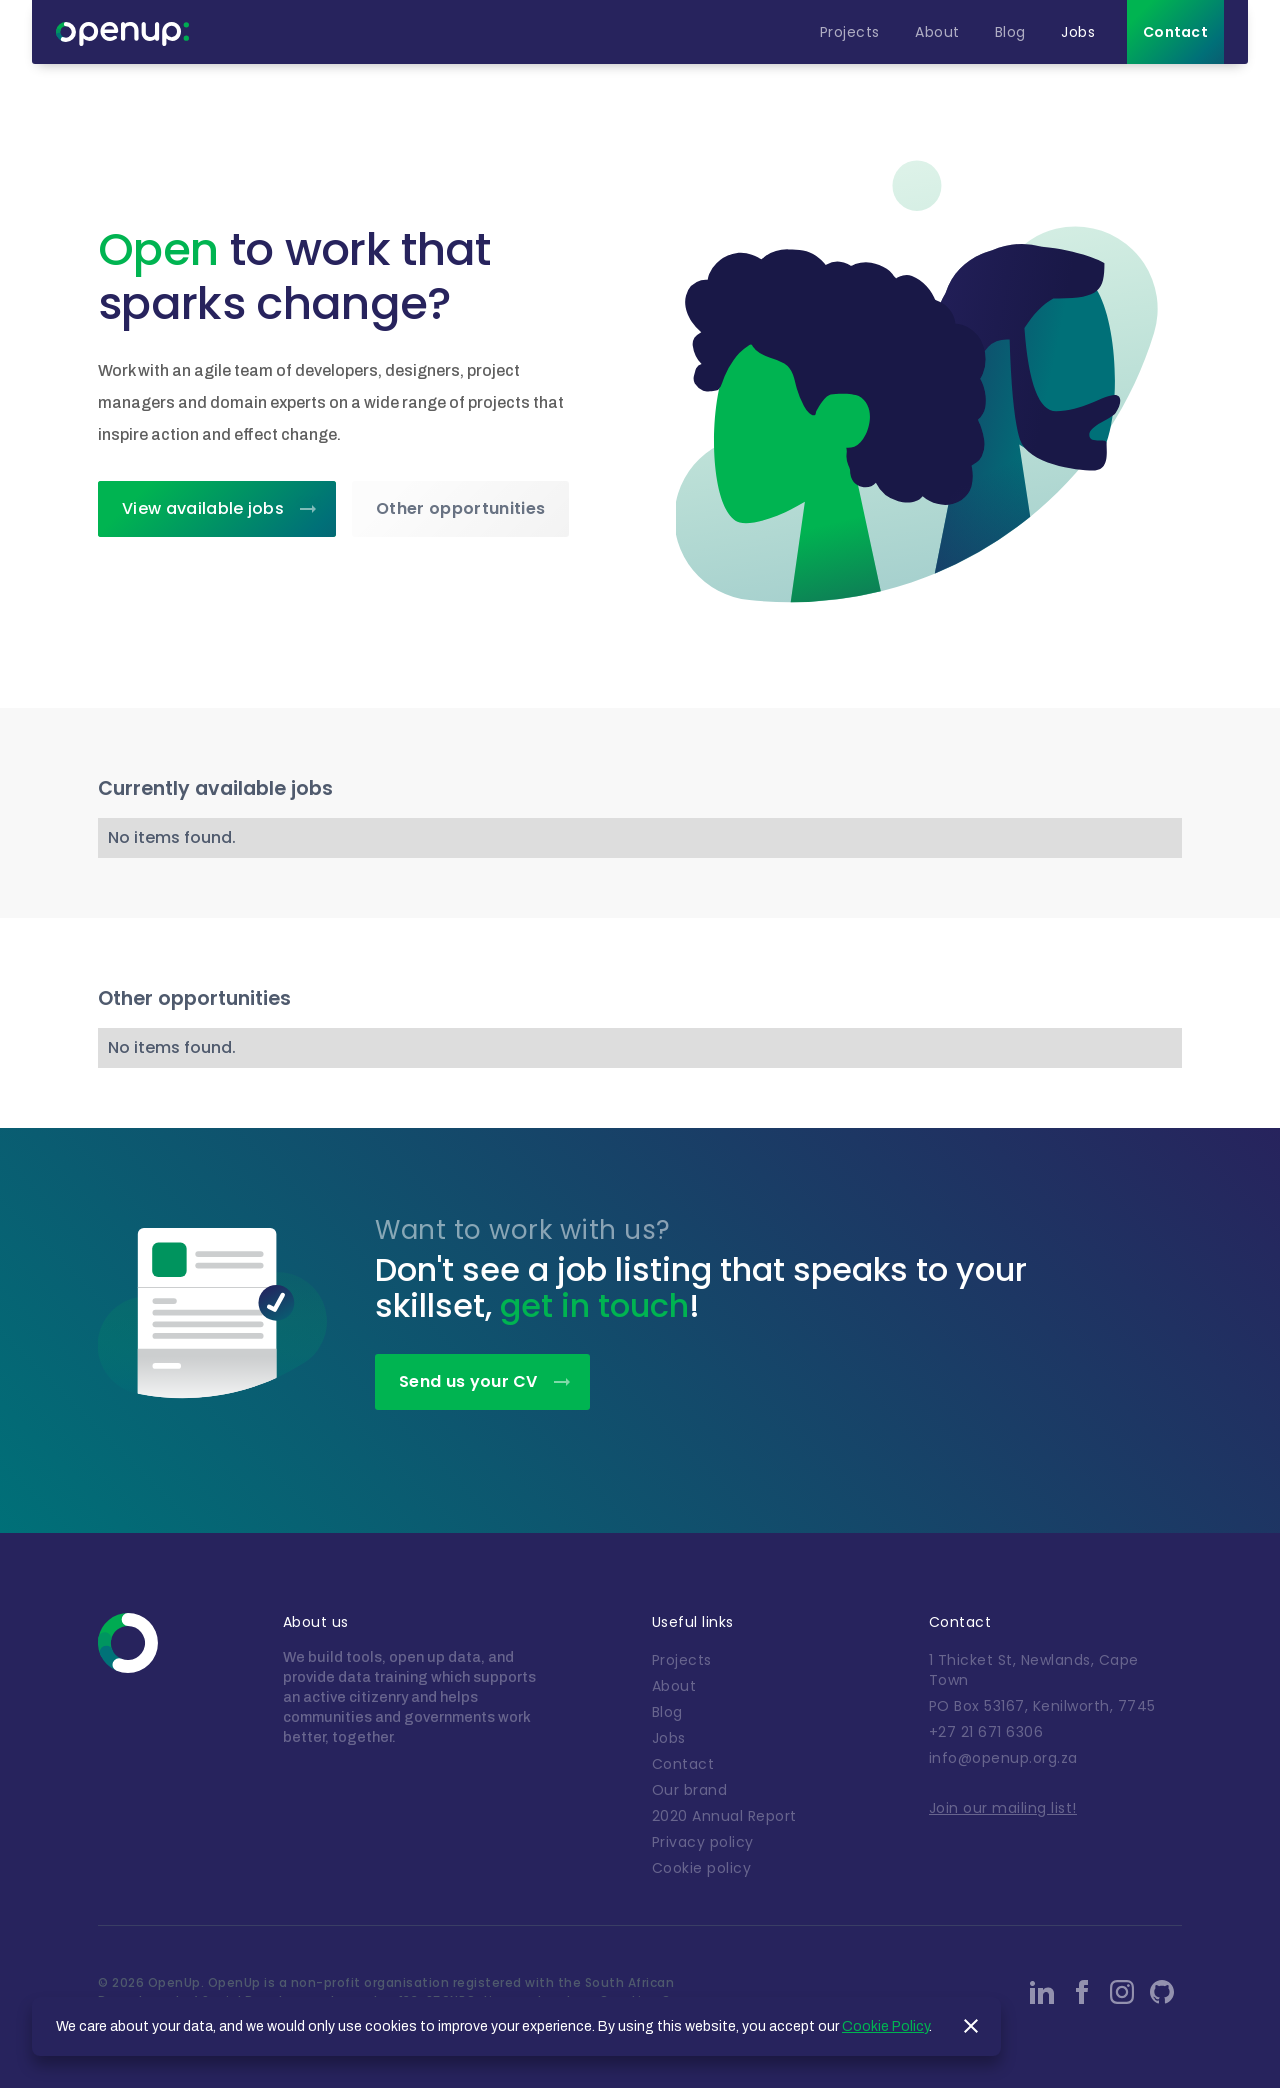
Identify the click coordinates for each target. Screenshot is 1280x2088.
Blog (667, 1712)
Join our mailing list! (1003, 1808)
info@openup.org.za (1003, 1758)
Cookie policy (702, 1868)
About (674, 1686)
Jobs (669, 1738)
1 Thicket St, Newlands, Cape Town (1034, 1670)
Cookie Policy (885, 2026)
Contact (683, 1764)
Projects (682, 1660)
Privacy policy (703, 1842)
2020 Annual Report (724, 1816)
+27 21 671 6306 (986, 1732)
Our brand (690, 1790)
